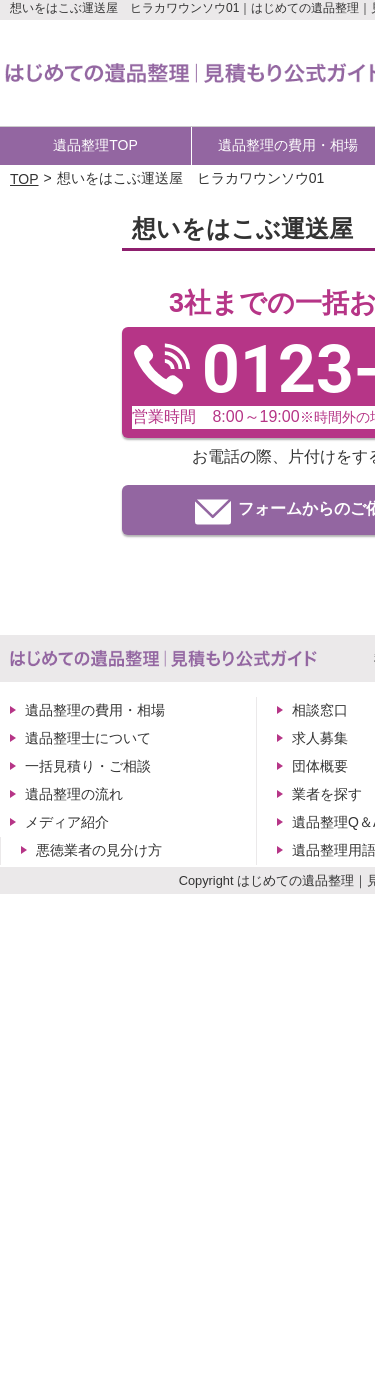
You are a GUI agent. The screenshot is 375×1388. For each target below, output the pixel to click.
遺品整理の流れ (74, 794)
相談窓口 (320, 710)
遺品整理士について (88, 738)
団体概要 (320, 766)
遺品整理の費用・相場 (95, 710)
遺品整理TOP (95, 145)
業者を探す (327, 794)
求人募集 (320, 738)
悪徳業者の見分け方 (99, 850)
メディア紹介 (67, 822)
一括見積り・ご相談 (88, 766)
